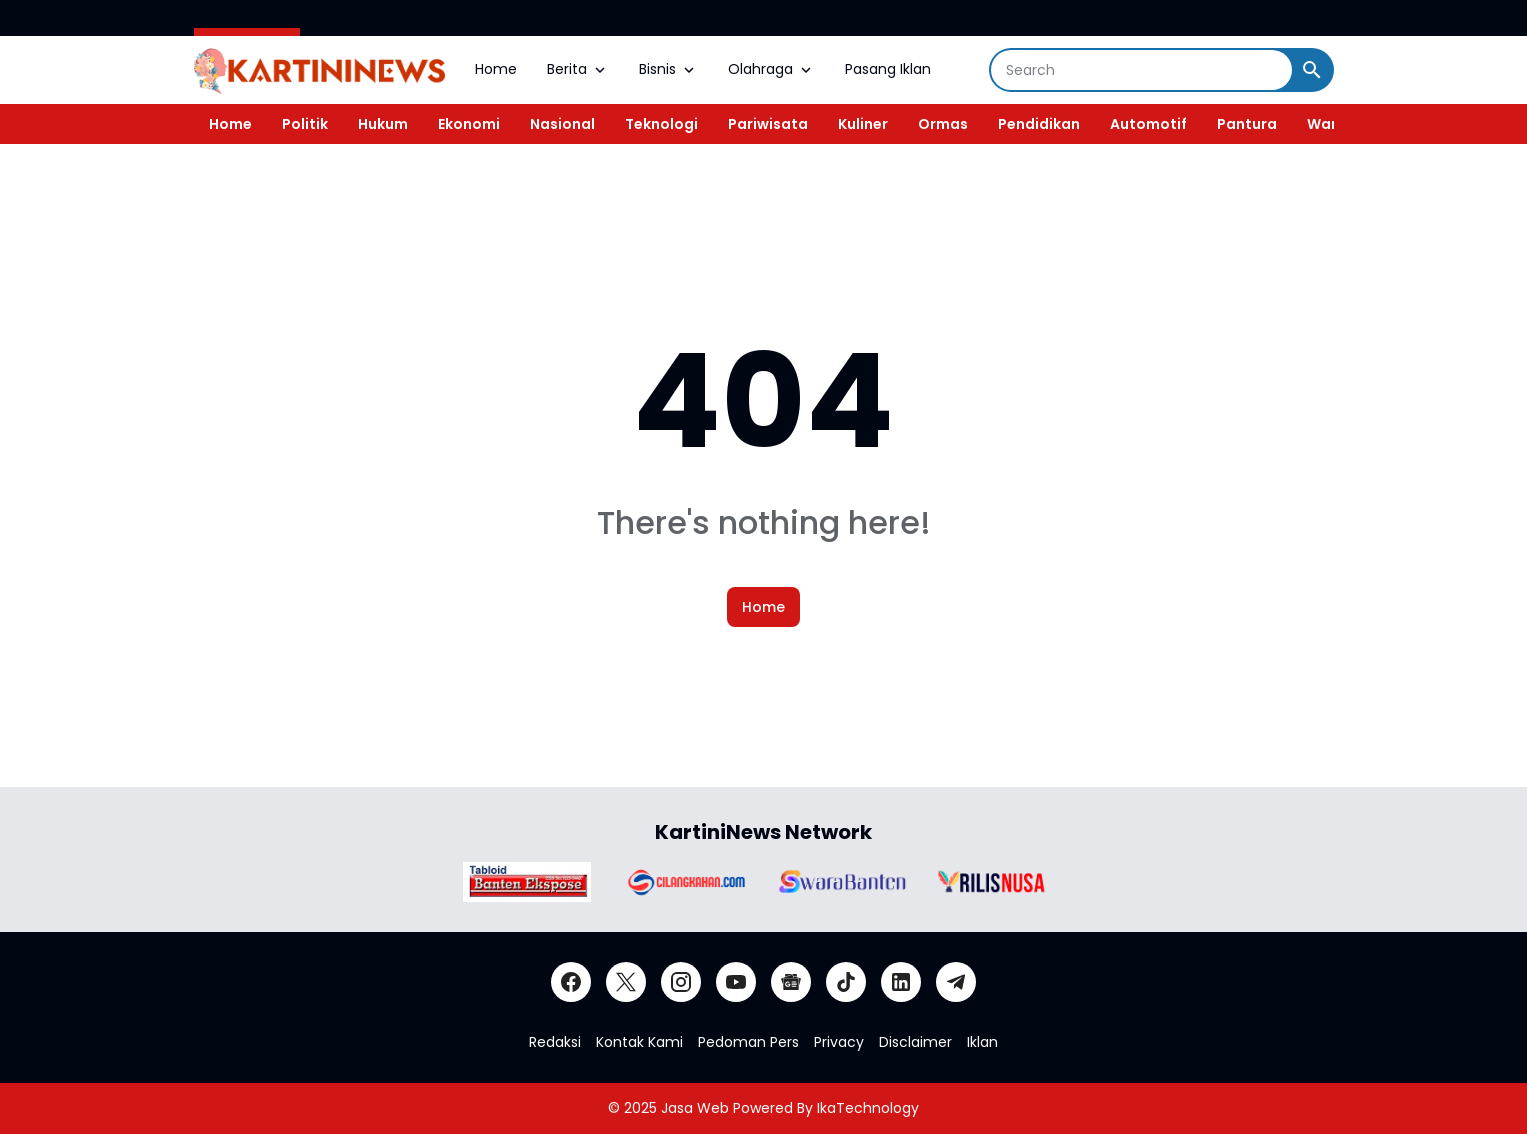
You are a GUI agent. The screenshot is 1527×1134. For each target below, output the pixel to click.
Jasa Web (695, 1108)
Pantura (1247, 124)
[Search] (1141, 70)
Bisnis (668, 69)
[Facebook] (571, 982)
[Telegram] (956, 982)
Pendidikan (1039, 124)
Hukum (383, 124)
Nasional (562, 124)
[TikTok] (846, 982)
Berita (578, 69)
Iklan (982, 1042)
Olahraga (771, 69)
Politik (305, 124)
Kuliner (863, 124)
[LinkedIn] (901, 982)
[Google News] (791, 982)
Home (496, 69)
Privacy (839, 1042)
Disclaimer (915, 1042)
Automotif (1148, 124)
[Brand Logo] (527, 882)
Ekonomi (469, 124)
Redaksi (555, 1042)
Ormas (943, 124)
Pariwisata (768, 124)
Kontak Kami (639, 1042)
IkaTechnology (868, 1108)
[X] (626, 982)
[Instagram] (681, 982)
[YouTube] (736, 982)
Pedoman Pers (748, 1042)
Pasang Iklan (888, 69)
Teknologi (661, 124)
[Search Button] (1312, 70)
